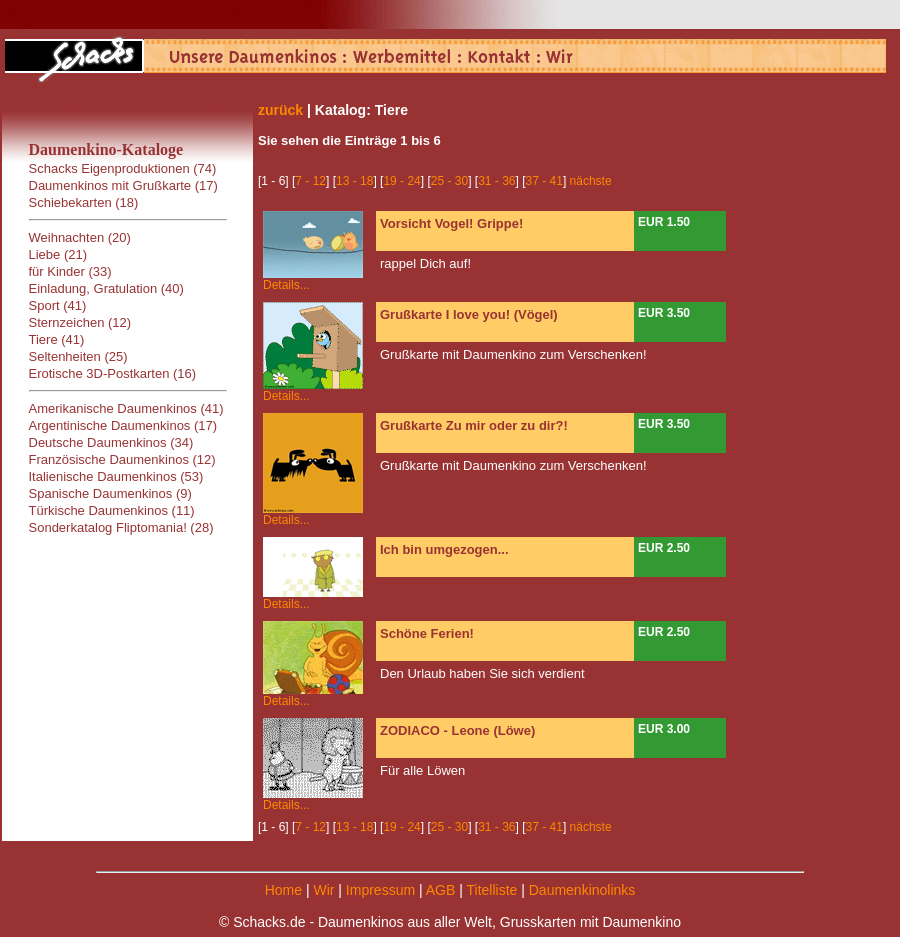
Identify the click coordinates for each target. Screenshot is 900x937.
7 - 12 (310, 181)
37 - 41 (544, 181)
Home (283, 890)
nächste (591, 181)
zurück (280, 110)
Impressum (380, 890)
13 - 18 (354, 181)
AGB (441, 890)
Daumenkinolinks (582, 890)
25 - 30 (449, 181)
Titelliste (491, 890)
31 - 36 (496, 181)
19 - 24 (401, 181)
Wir (323, 890)
